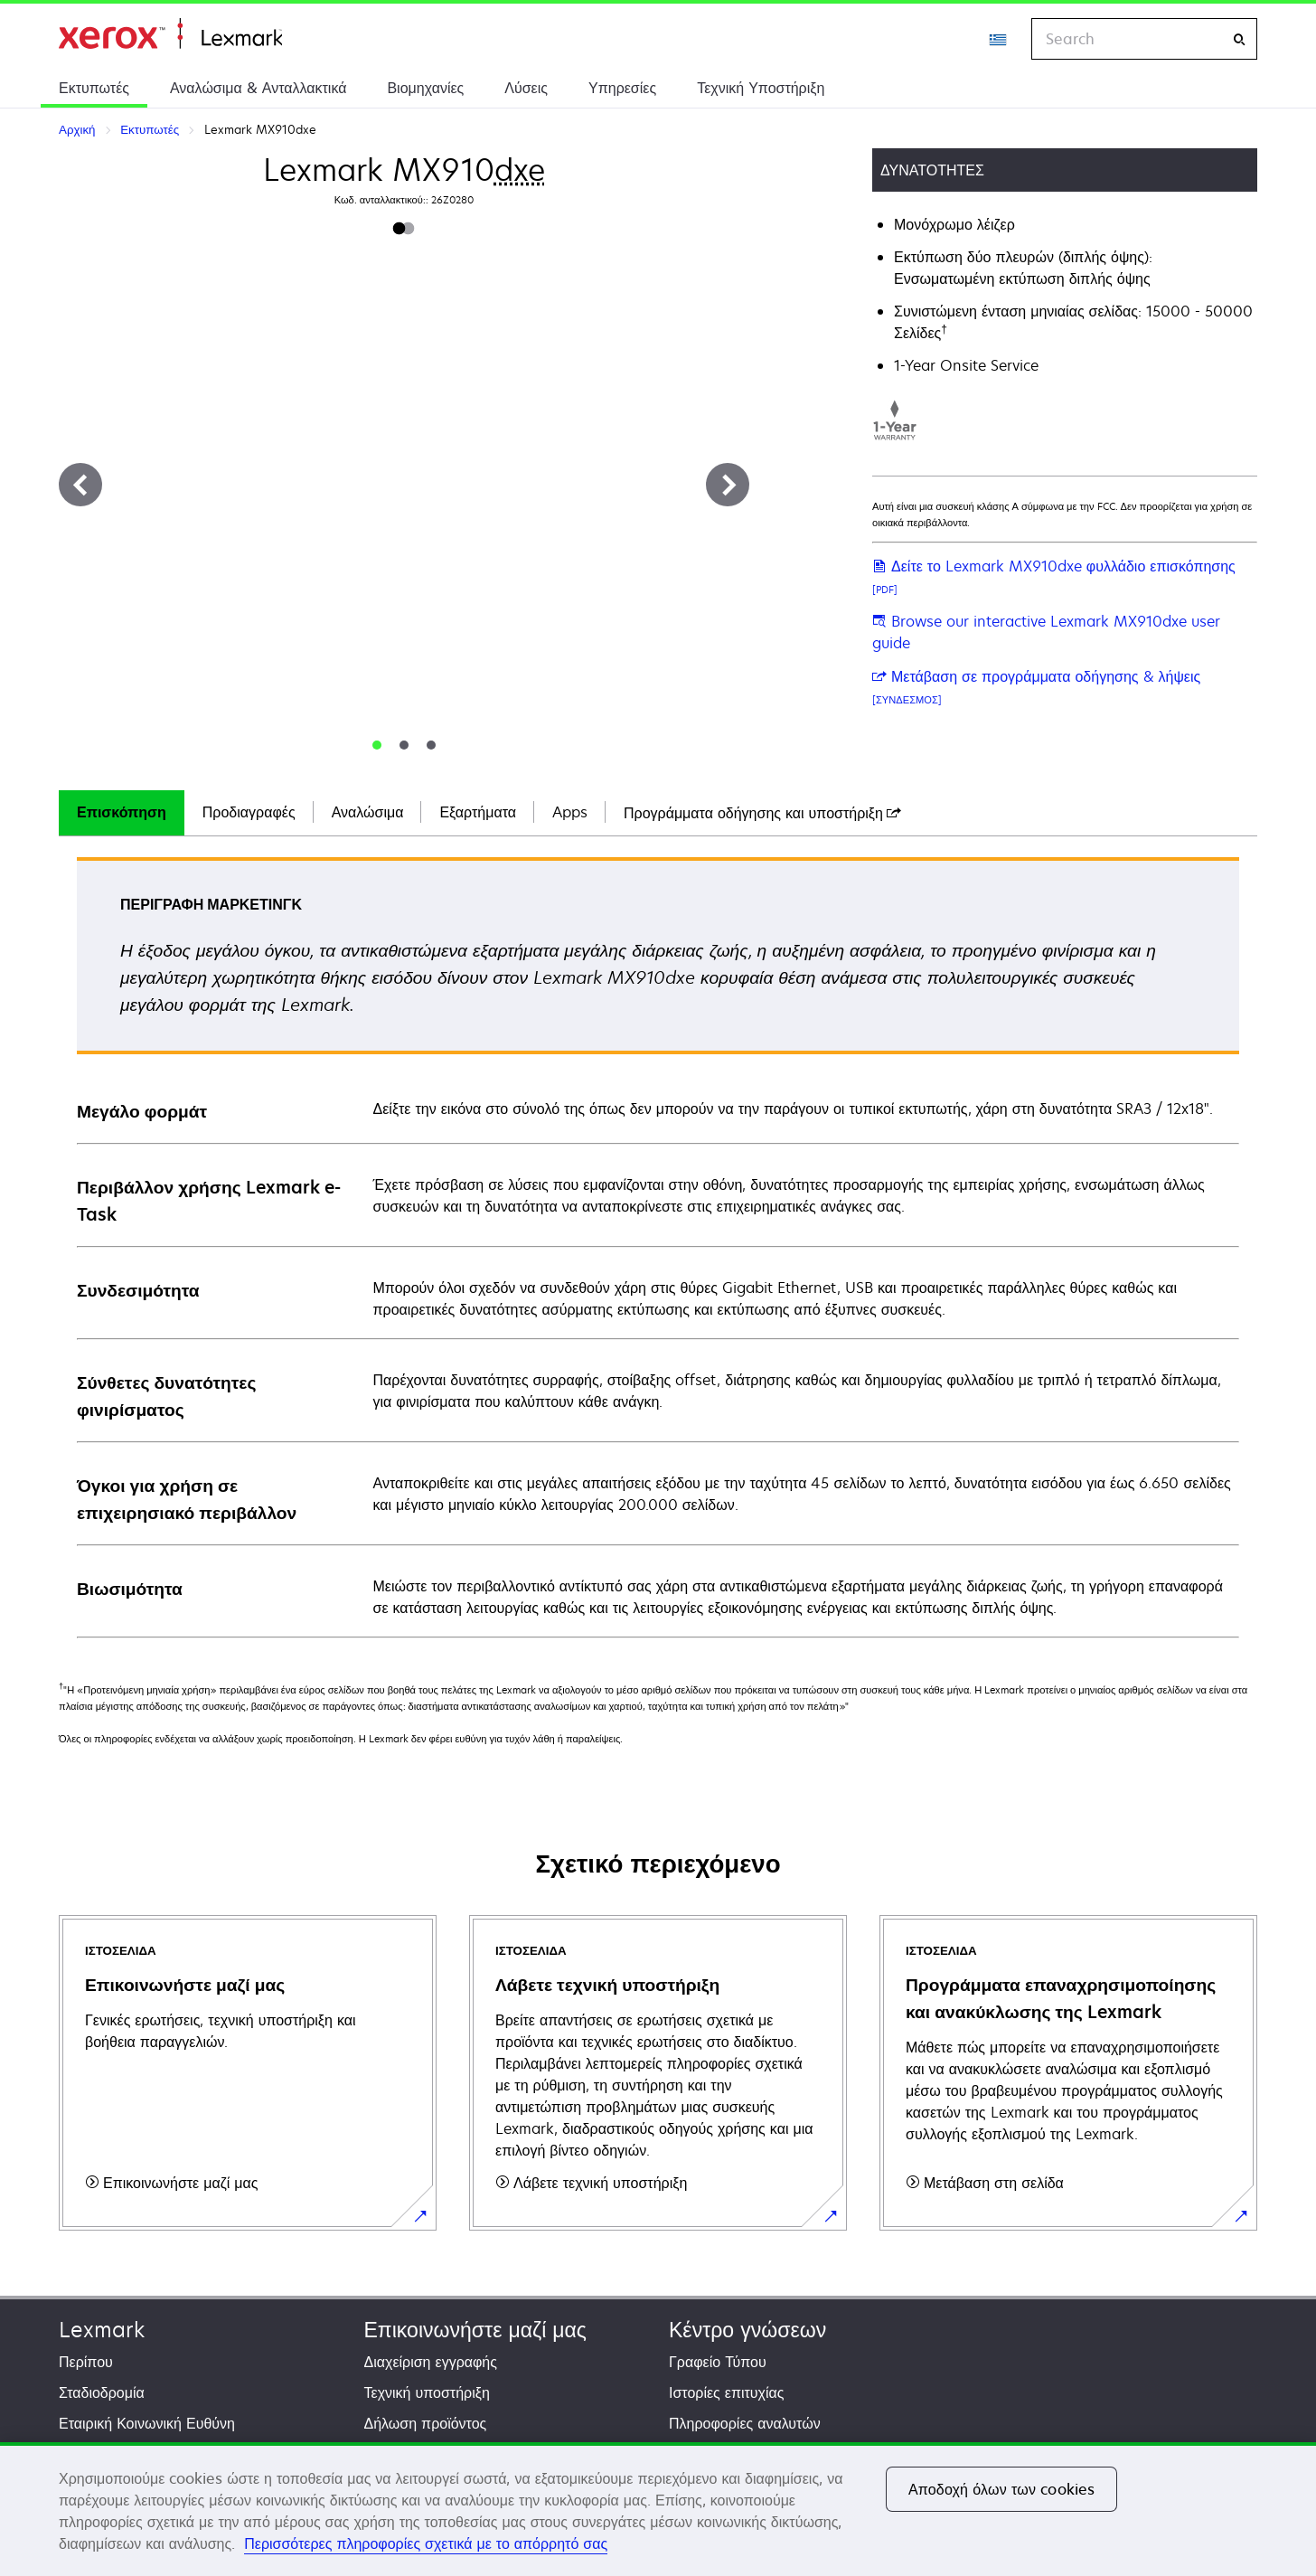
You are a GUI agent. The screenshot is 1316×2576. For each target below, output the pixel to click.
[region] (658, 2509)
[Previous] (80, 484)
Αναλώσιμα (368, 812)
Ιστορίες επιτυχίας (727, 2392)
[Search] (1239, 39)
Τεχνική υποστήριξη (427, 2392)
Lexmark (102, 2330)
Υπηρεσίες (622, 88)
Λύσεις (526, 88)
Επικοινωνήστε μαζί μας (475, 2330)
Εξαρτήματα (477, 812)
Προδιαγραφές (249, 812)
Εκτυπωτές (94, 88)
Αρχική (170, 34)
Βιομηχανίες (425, 88)
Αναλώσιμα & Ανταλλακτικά (258, 88)
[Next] (727, 484)
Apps (570, 812)
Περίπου (86, 2362)
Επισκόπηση (121, 812)
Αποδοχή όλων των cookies (1001, 2489)
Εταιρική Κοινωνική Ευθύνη (147, 2423)
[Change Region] (998, 39)
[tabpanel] (658, 1246)
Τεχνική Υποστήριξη (760, 88)
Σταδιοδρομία (102, 2392)
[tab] (376, 745)
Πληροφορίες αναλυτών (745, 2423)
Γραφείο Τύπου (717, 2362)
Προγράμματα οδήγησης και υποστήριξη (762, 813)
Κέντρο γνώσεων (747, 2330)
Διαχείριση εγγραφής (430, 2362)
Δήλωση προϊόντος (425, 2423)
